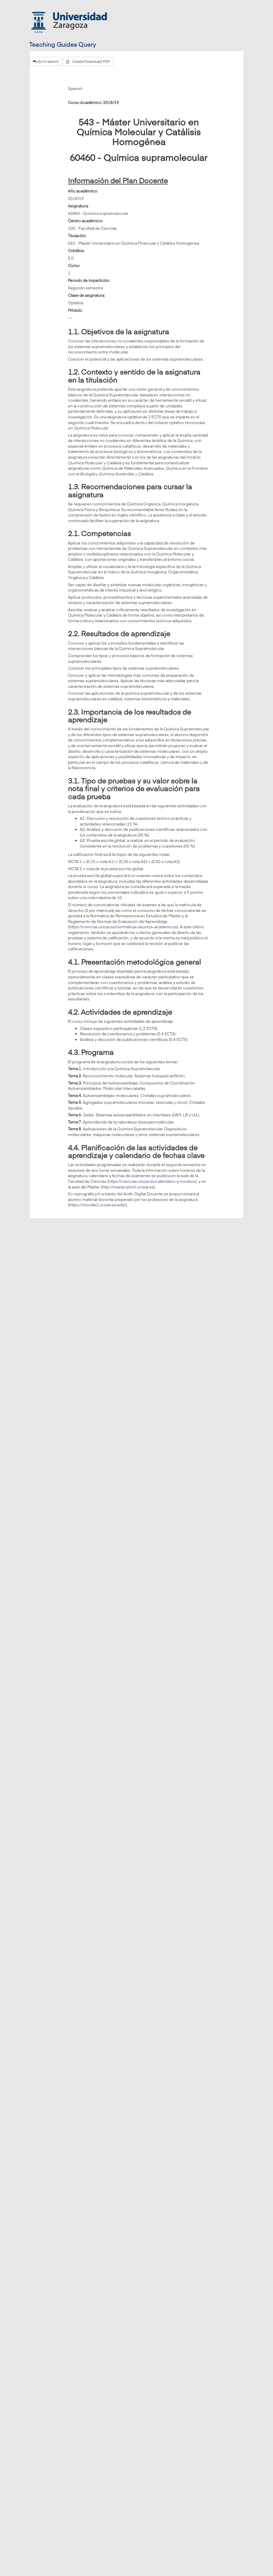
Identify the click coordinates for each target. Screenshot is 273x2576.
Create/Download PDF (88, 61)
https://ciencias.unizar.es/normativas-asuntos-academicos (123, 926)
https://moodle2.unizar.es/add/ (97, 1205)
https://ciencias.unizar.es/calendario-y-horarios (152, 1181)
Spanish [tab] (75, 88)
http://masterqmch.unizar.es (128, 1187)
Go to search (46, 61)
